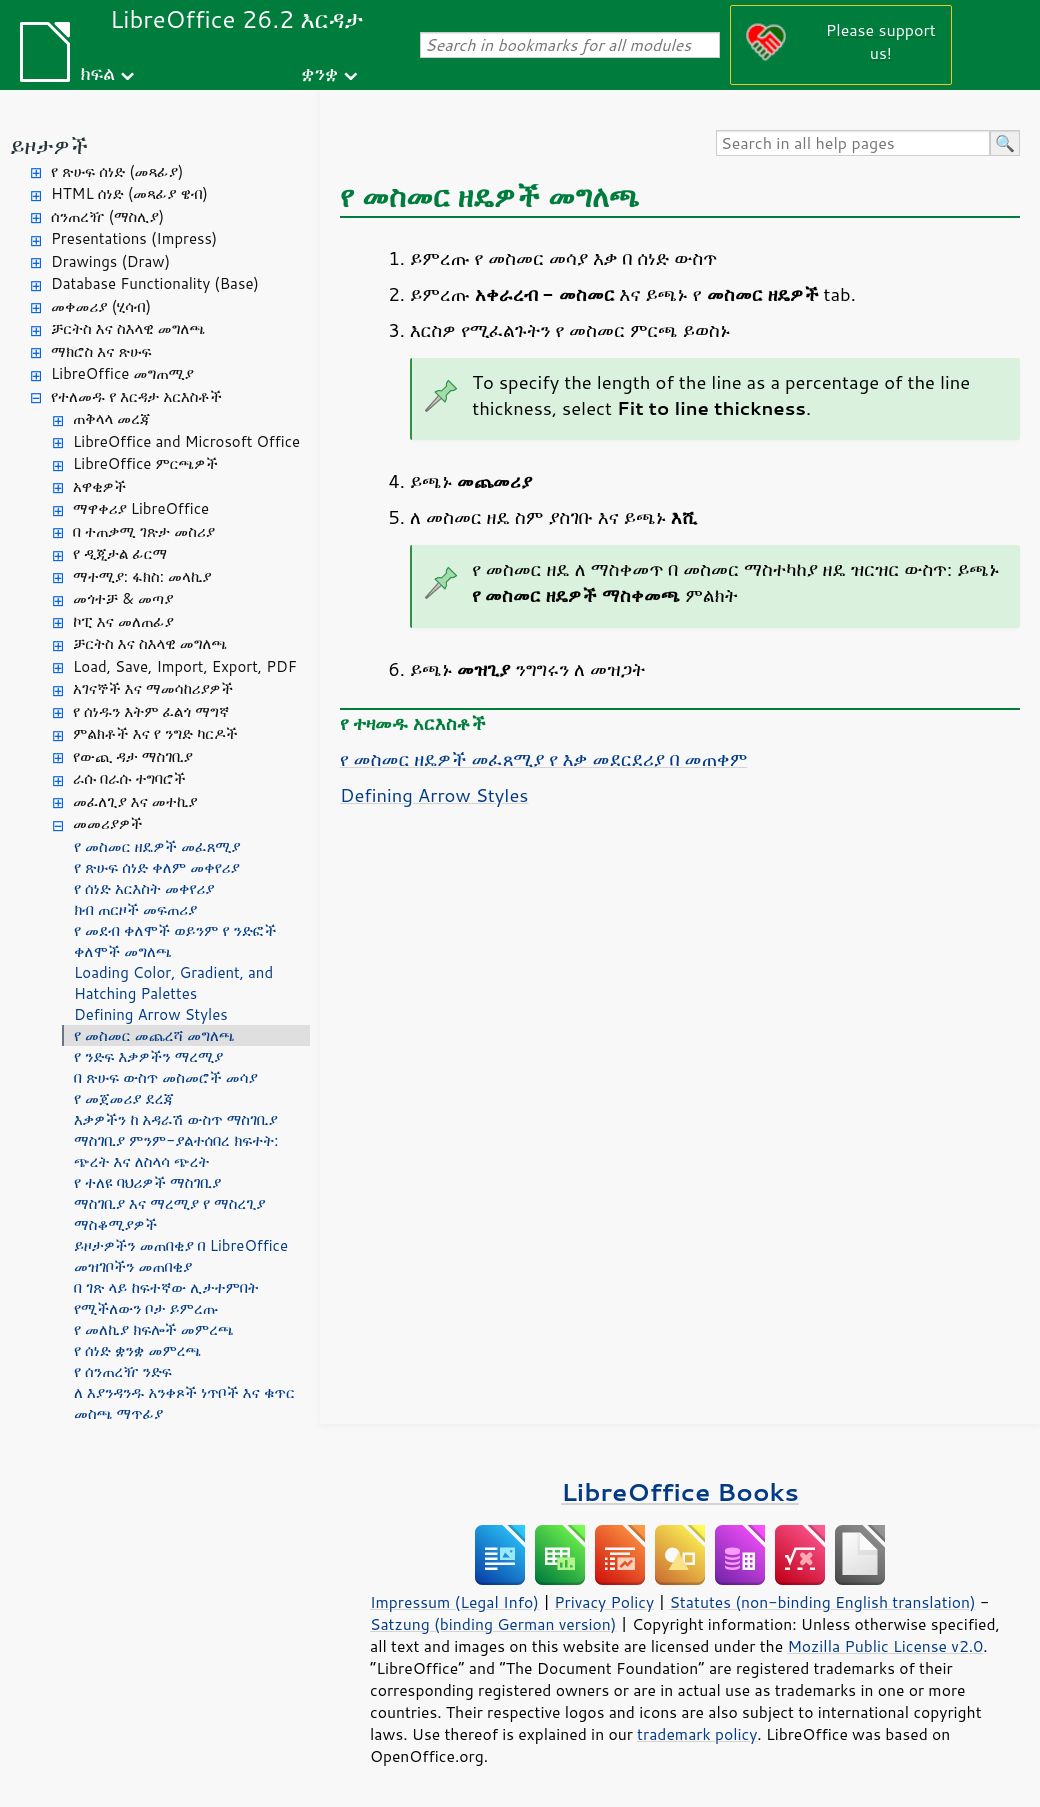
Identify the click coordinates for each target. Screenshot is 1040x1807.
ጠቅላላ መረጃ (112, 418)
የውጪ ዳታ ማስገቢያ (133, 756)
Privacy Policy (604, 1602)
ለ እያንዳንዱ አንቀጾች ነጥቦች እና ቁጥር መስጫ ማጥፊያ (184, 1403)
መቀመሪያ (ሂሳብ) (101, 306)
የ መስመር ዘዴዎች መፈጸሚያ (157, 846)
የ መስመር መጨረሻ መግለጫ (154, 1035)
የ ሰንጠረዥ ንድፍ (123, 1371)
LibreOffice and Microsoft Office (186, 441)
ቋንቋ (319, 72)
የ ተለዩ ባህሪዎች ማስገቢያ (147, 1182)
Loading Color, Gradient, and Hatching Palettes (173, 983)
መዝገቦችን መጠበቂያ (133, 1266)
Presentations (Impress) (134, 238)
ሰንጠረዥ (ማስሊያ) (107, 216)
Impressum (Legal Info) (454, 1602)
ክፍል (97, 72)
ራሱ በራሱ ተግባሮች (129, 778)
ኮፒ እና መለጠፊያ (123, 621)
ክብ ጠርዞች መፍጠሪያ (135, 909)
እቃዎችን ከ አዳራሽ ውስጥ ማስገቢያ (176, 1119)
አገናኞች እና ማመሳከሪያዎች (153, 688)
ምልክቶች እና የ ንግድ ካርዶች (155, 733)
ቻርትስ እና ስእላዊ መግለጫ (128, 328)
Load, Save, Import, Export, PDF (185, 666)
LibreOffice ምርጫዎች (145, 463)
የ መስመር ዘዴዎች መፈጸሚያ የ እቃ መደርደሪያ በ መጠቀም (543, 759)
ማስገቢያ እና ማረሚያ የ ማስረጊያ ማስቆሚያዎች (170, 1214)
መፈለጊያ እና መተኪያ (135, 801)
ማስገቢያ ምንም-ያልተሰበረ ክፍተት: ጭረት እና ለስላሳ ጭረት (176, 1151)
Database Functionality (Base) (155, 283)
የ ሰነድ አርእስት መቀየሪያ (144, 888)
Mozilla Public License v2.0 (885, 1646)
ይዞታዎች (49, 145)
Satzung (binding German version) (493, 1624)
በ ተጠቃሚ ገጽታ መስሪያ (144, 531)
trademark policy (697, 1734)
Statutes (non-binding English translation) (822, 1602)
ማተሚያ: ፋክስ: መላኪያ (142, 576)
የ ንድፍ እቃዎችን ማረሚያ (148, 1056)
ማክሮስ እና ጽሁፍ (101, 351)
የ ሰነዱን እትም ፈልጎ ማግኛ (151, 711)
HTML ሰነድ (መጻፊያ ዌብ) (129, 193)
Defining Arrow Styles (151, 1014)
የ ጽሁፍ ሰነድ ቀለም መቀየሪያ (157, 867)
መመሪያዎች (108, 823)
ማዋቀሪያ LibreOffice (141, 508)
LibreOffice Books (680, 1491)
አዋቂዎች (99, 486)
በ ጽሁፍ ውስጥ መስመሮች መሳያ (166, 1077)
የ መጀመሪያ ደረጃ (124, 1098)
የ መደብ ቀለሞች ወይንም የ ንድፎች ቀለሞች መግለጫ (175, 941)
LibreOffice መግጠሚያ (122, 373)
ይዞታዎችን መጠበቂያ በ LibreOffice (181, 1245)
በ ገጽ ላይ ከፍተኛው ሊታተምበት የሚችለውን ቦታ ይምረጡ (166, 1298)
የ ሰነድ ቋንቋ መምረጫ (137, 1350)
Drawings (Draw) (110, 261)
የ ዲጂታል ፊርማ (120, 553)
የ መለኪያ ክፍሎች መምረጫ (154, 1329)
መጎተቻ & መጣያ (123, 598)
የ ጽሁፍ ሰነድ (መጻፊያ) (117, 171)
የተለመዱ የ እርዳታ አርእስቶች (136, 396)
